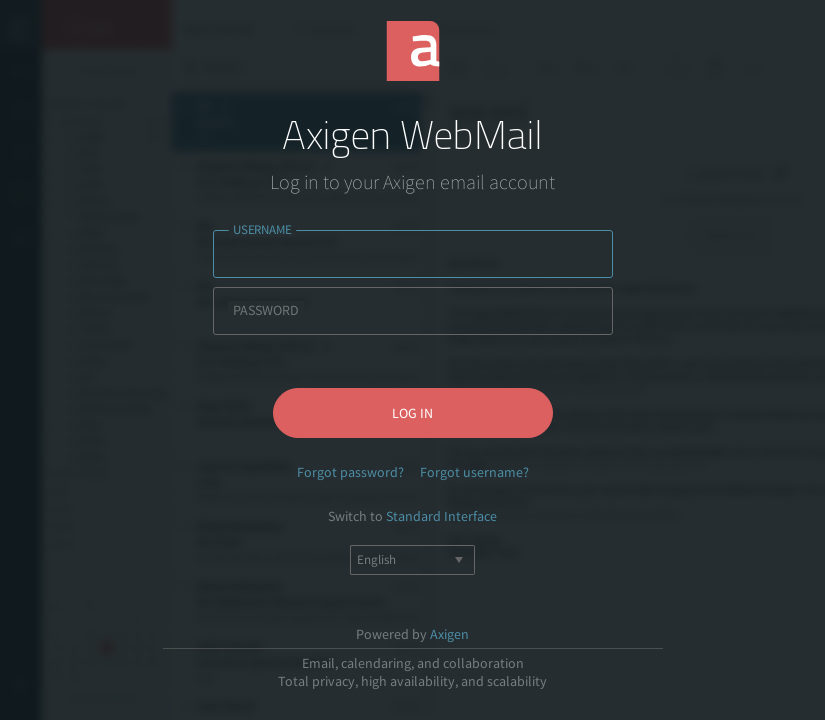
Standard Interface (441, 516)
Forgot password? (350, 472)
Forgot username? (474, 472)
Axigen (449, 634)
